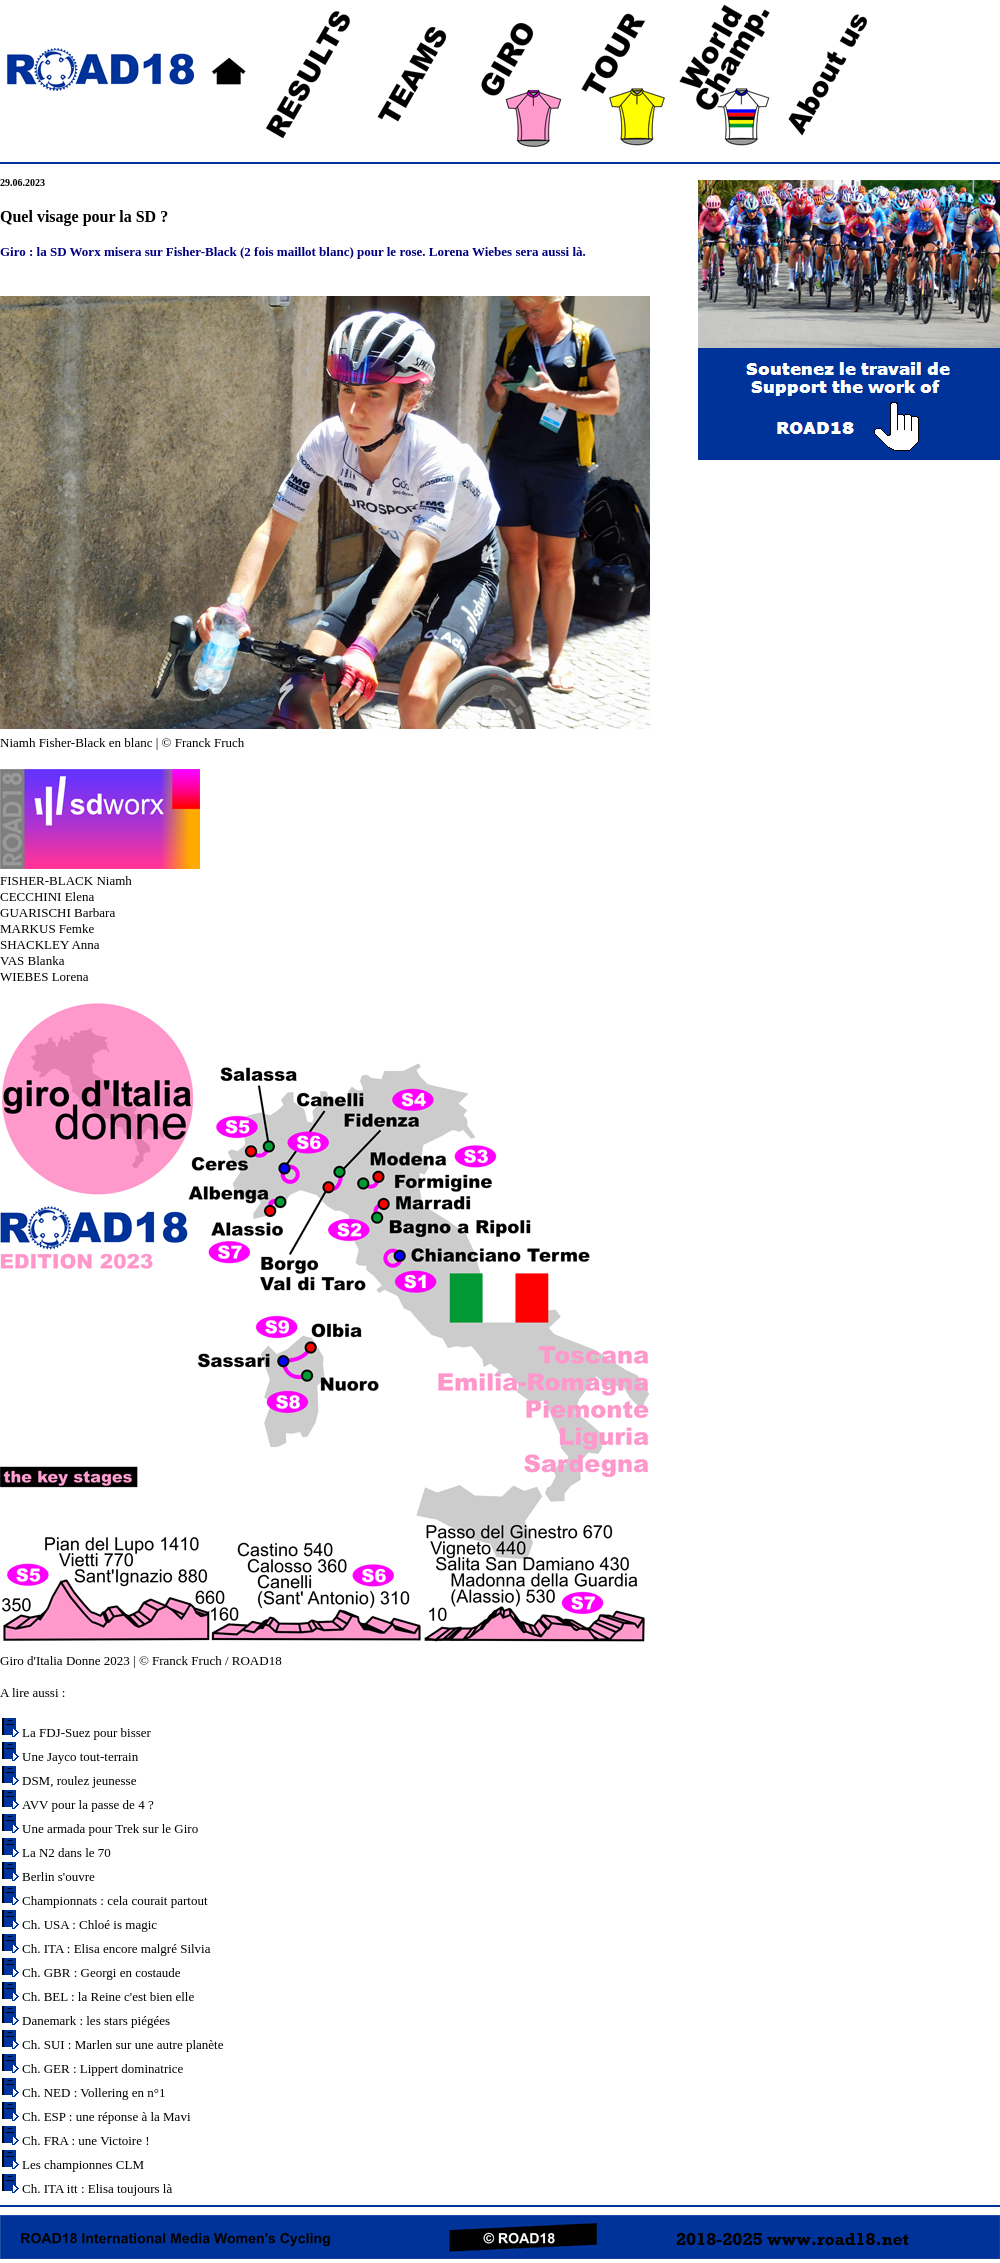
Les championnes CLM (83, 2164)
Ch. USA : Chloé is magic (89, 1924)
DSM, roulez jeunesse (79, 1780)
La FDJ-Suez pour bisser (86, 1732)
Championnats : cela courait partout (115, 1900)
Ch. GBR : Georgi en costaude (101, 1972)
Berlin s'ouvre (58, 1876)
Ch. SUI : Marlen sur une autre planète (122, 2044)
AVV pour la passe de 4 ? (88, 1804)
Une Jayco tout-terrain (80, 1756)
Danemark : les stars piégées (96, 2020)
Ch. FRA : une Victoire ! (86, 2140)
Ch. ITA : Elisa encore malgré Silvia (116, 1948)
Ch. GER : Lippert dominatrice (102, 2068)
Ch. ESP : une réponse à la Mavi (106, 2116)
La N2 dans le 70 (66, 1852)
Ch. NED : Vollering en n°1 (93, 2092)
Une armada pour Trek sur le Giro (110, 1828)
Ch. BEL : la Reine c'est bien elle (108, 1996)
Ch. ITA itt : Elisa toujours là (97, 2188)
